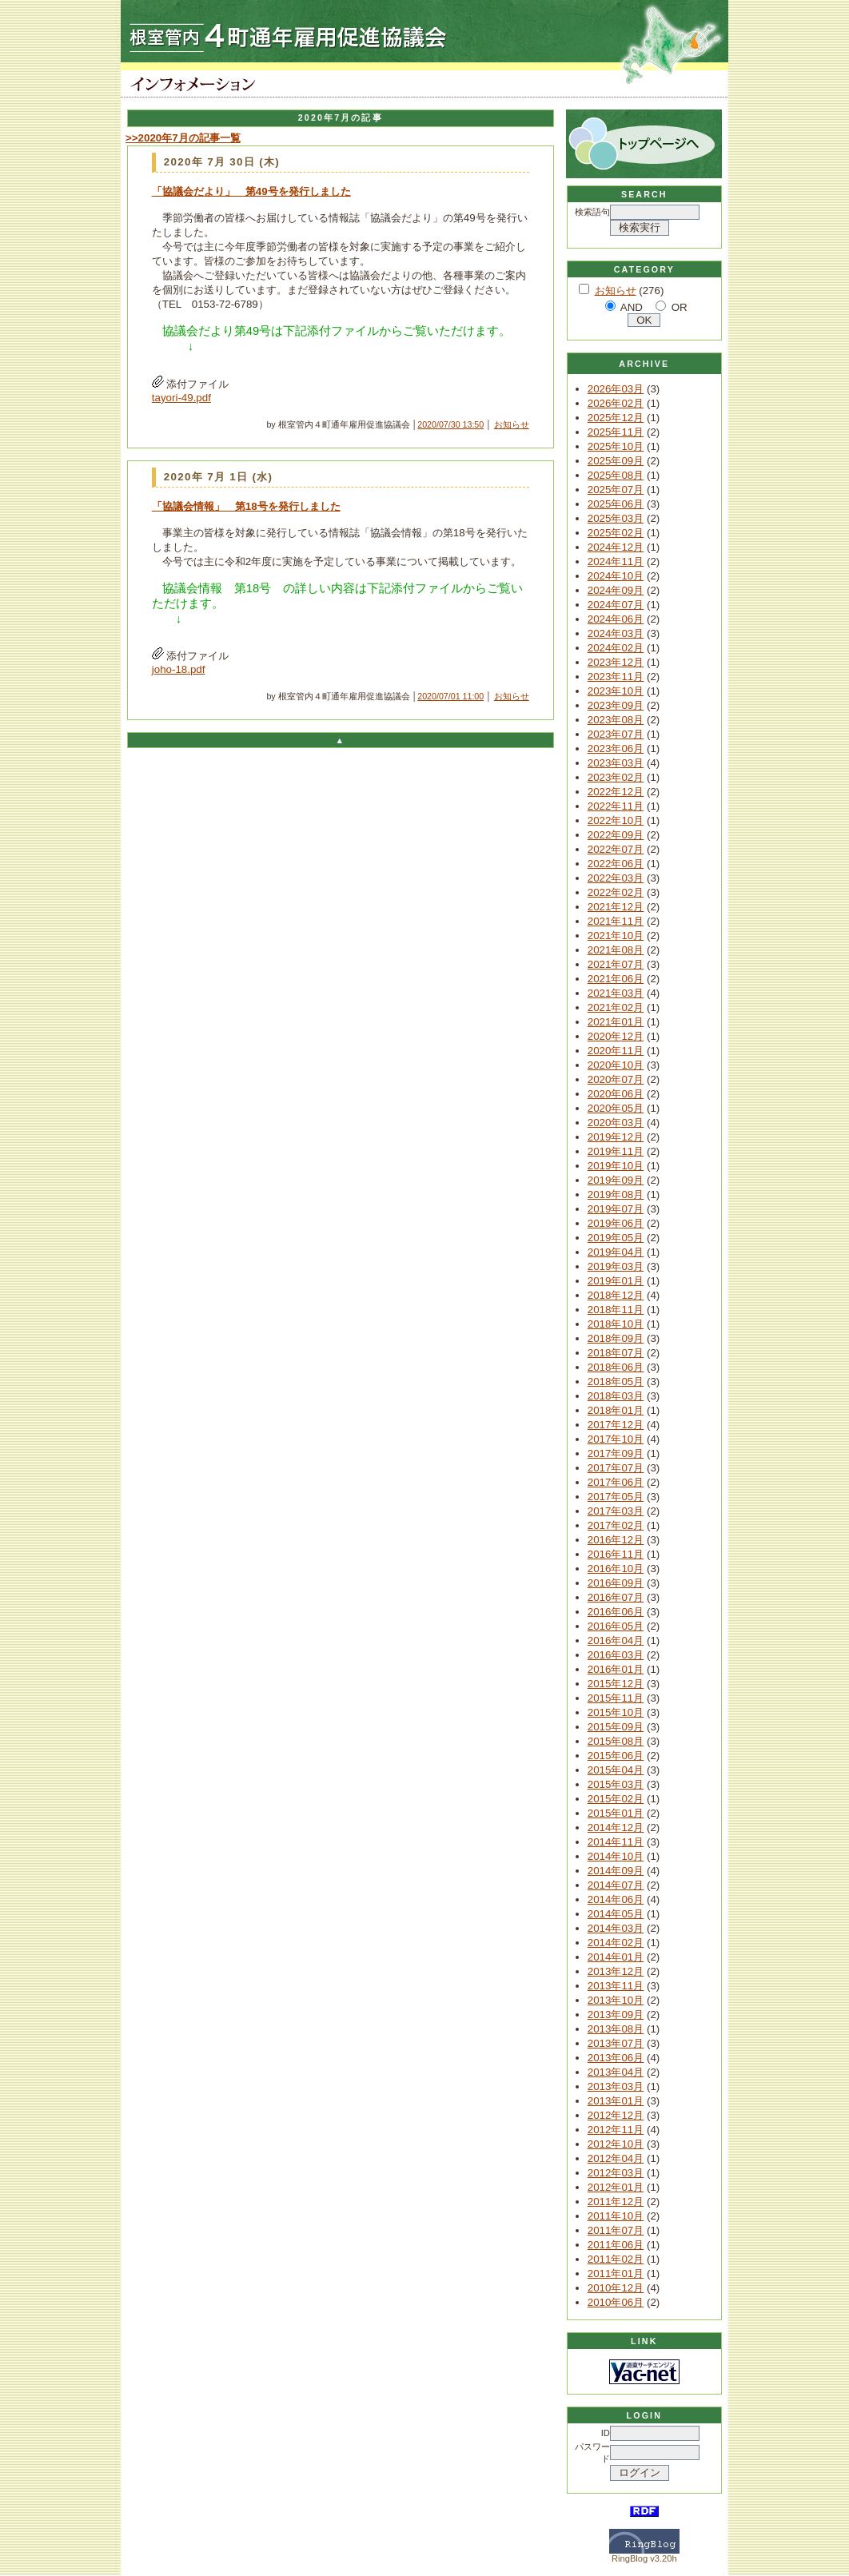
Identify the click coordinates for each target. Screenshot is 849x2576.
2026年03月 (616, 389)
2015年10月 (616, 1712)
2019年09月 (616, 1180)
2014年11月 (616, 1842)
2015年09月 (616, 1727)
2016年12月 (616, 1540)
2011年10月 (616, 2216)
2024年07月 (616, 605)
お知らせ (511, 424)
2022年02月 (616, 892)
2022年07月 (616, 849)
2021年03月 (616, 993)
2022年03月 (616, 878)
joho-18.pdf (178, 669)
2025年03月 (616, 518)
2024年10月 (616, 576)
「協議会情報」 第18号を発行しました (246, 506)
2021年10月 (616, 936)
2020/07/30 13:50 (450, 424)
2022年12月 (616, 792)
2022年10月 (616, 820)
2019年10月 (616, 1166)
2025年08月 (616, 475)
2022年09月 (616, 835)
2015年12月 (616, 1684)
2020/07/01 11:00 (450, 696)
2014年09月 (616, 1871)
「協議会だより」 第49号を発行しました (251, 191)
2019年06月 (616, 1223)
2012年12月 (616, 2115)
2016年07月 (616, 1597)
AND (631, 307)
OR (680, 307)
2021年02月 (616, 1007)
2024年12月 (616, 547)
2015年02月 (616, 1799)
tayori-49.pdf (181, 398)
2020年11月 (616, 1051)
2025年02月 (616, 533)
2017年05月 (616, 1497)
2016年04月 (616, 1640)
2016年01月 (616, 1669)
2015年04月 (616, 1770)
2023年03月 (616, 763)
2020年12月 (616, 1036)
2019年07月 (616, 1209)
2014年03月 (616, 1928)
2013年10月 (616, 2000)
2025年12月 (616, 418)
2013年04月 (616, 2072)
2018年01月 (616, 1410)
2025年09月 (616, 461)
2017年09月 (616, 1453)
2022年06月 (616, 864)
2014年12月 (616, 1827)
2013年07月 (616, 2043)
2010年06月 (616, 2302)
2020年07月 (616, 1079)
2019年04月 (616, 1252)
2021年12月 (616, 907)
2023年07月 (616, 734)
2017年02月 (616, 1525)
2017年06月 (616, 1482)
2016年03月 (616, 1655)
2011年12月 (616, 2202)
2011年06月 (616, 2245)
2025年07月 (616, 490)
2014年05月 (616, 1914)
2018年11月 (616, 1310)
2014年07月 (616, 1885)
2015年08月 (616, 1741)
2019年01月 (616, 1281)
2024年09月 (616, 590)
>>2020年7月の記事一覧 (183, 138)
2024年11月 (616, 561)
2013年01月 (616, 2101)
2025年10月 (616, 446)
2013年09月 (616, 2015)
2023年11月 (616, 677)
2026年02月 (616, 403)
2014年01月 (616, 1957)
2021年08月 (616, 950)
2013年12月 (616, 1971)
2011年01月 (616, 2273)
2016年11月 (616, 1554)
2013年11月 (616, 1986)
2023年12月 (616, 662)
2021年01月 (616, 1022)
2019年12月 (616, 1137)
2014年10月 (616, 1856)
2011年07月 (616, 2230)
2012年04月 (616, 2158)
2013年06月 (616, 2058)
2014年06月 (616, 1899)
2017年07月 (616, 1468)
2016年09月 (616, 1583)
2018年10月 (616, 1324)
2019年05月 (616, 1238)
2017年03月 (616, 1511)
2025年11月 (616, 432)
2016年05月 (616, 1626)
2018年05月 (616, 1382)
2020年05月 (616, 1108)
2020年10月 (616, 1065)
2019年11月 (616, 1151)
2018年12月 (616, 1295)
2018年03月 (616, 1396)
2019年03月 (616, 1266)
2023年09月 (616, 705)
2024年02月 (616, 648)
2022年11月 (616, 806)
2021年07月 (616, 964)
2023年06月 (616, 748)
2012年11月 (616, 2130)
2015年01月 (616, 1813)
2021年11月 (616, 921)
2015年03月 (616, 1784)
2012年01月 (616, 2187)
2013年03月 (616, 2086)
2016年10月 (616, 1569)
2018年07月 (616, 1353)
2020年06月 (616, 1094)
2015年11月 (616, 1698)
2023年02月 (616, 777)
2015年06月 (616, 1756)
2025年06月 (616, 504)
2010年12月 (616, 2288)
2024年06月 (616, 619)
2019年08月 (616, 1194)
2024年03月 (616, 633)
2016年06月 (616, 1612)
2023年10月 (616, 691)
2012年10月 (616, 2144)
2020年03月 (616, 1123)
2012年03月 (616, 2173)
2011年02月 (616, 2259)
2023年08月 (616, 720)
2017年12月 (616, 1425)
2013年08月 (616, 2029)
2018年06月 (616, 1367)
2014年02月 (616, 1943)
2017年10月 (616, 1439)
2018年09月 (616, 1338)
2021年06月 (616, 979)
